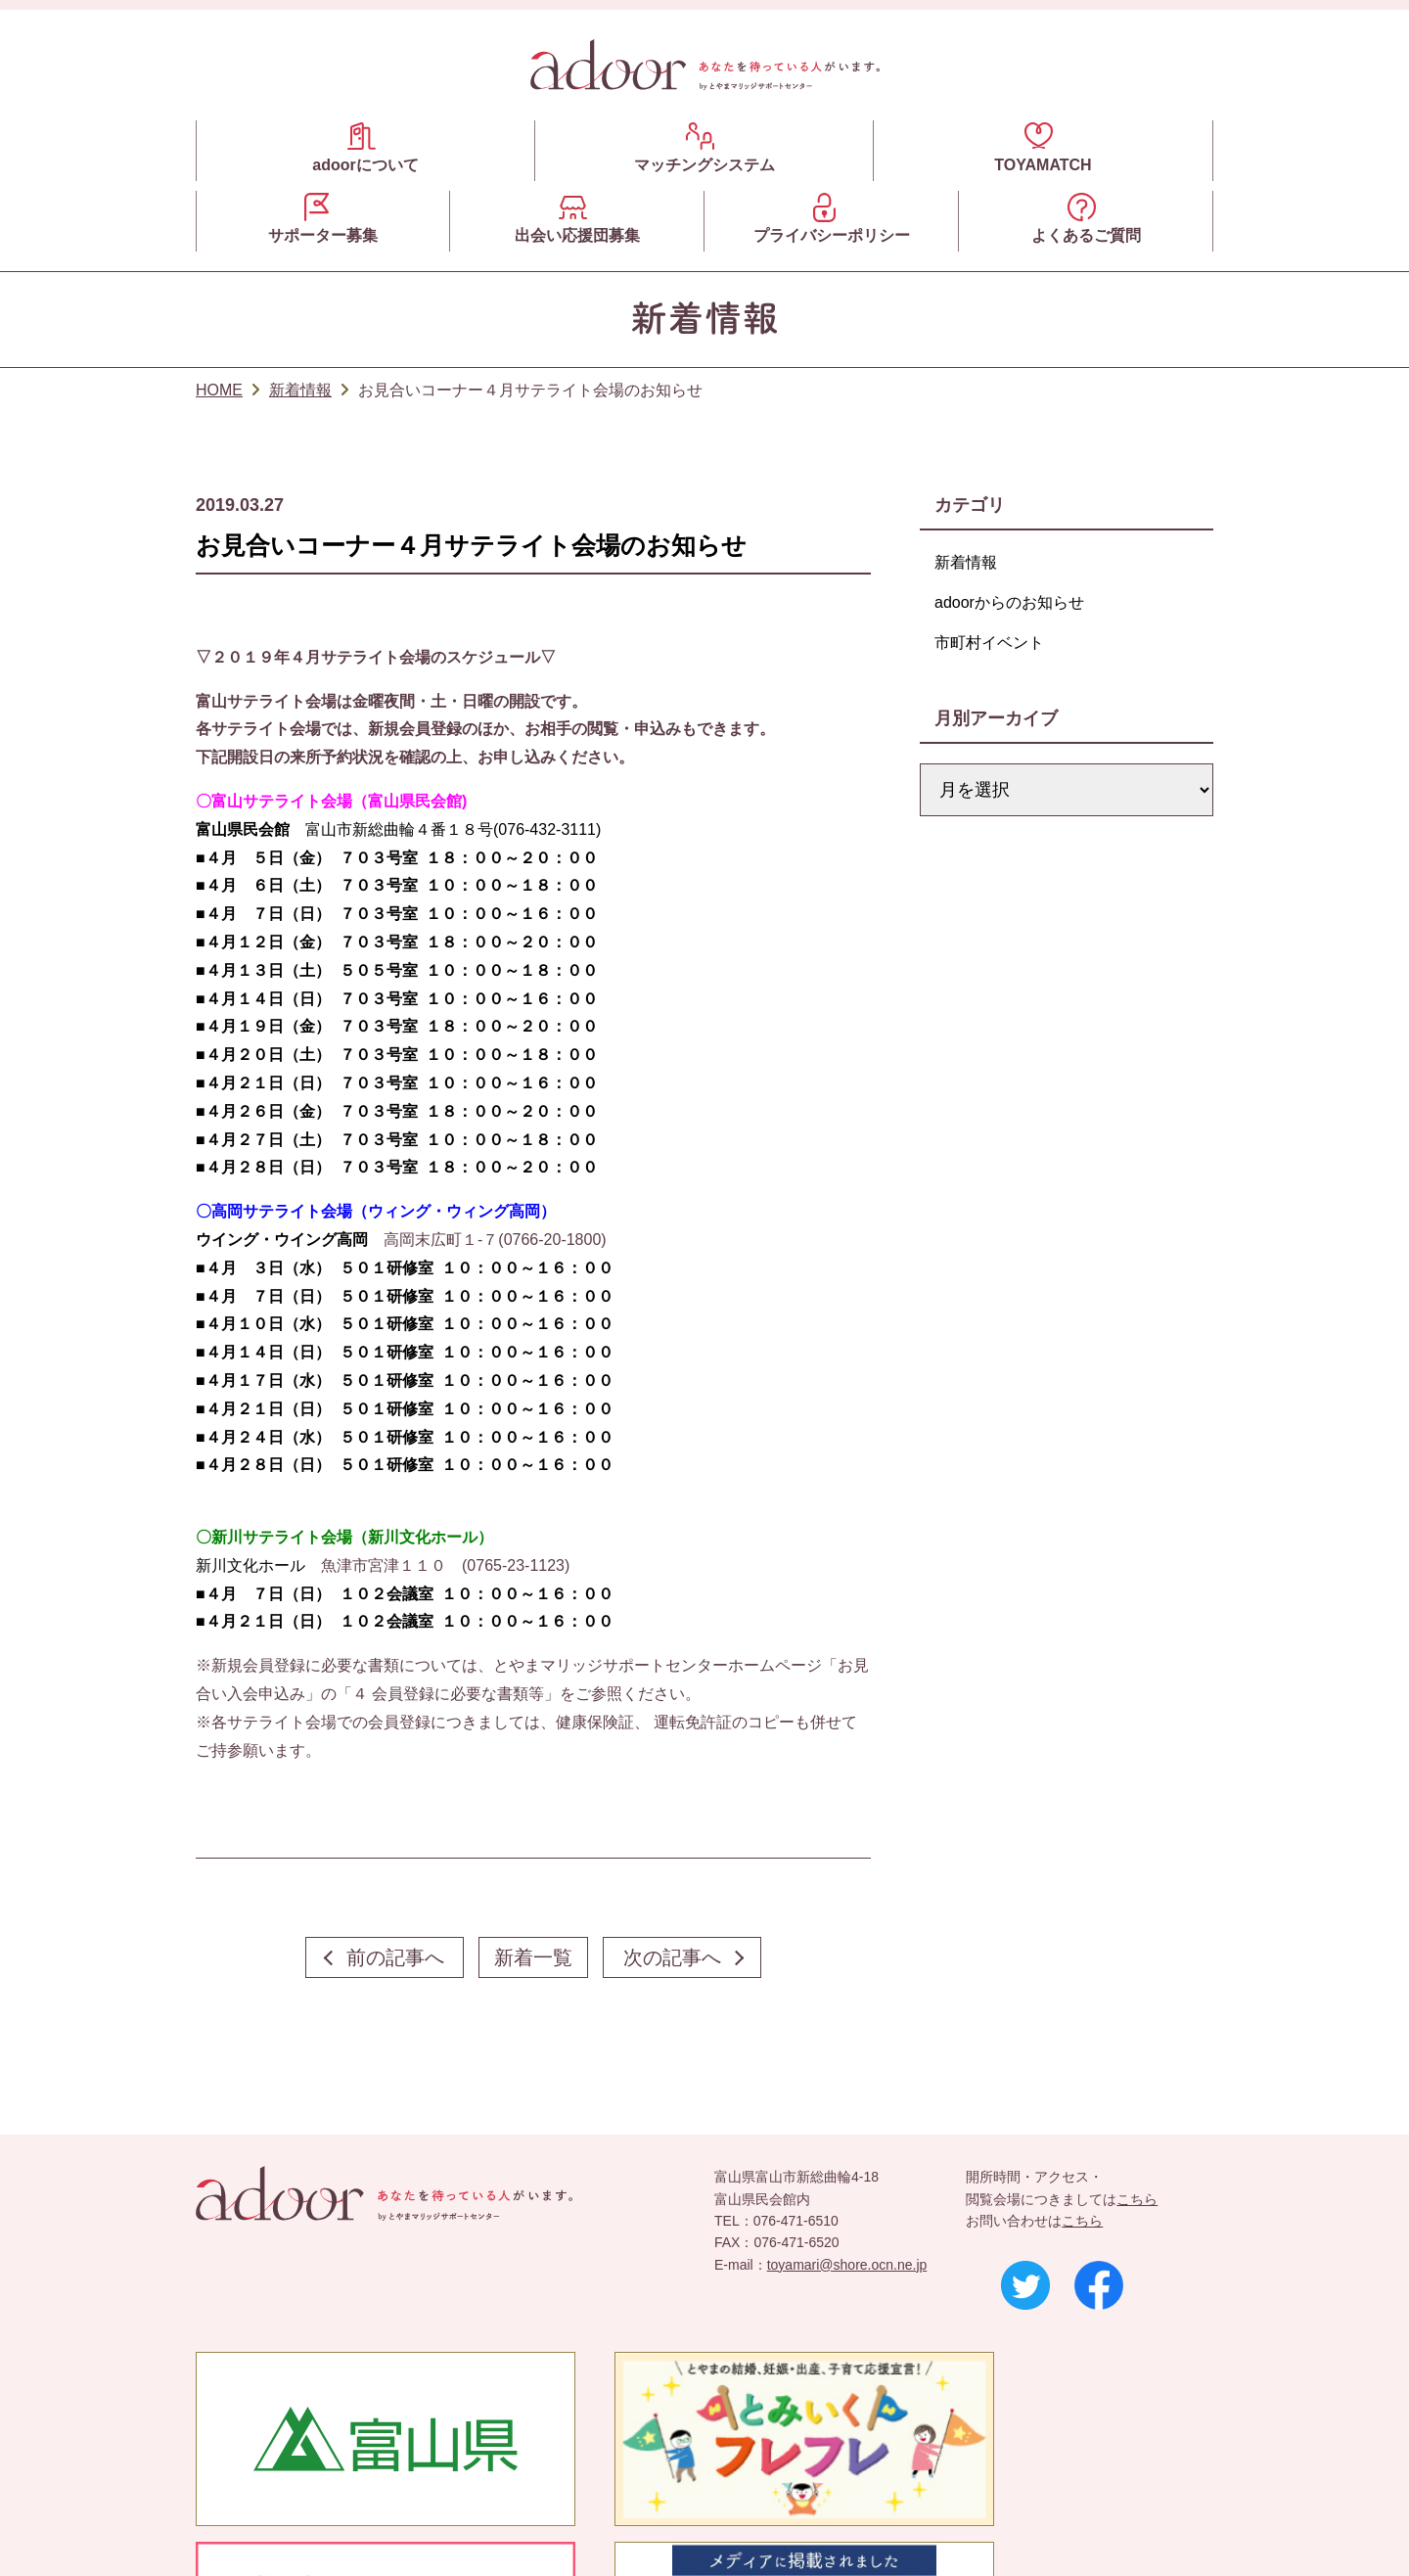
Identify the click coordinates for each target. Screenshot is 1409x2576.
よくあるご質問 (1086, 218)
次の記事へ (672, 1957)
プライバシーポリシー (831, 218)
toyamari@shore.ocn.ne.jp (847, 2265)
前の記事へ (395, 1957)
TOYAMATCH (1042, 147)
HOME (219, 390)
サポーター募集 (323, 218)
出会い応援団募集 (577, 220)
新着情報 (300, 390)
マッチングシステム (704, 147)
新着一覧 (533, 1957)
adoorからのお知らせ (1009, 602)
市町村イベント (989, 642)
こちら (1137, 2199)
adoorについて (365, 147)
